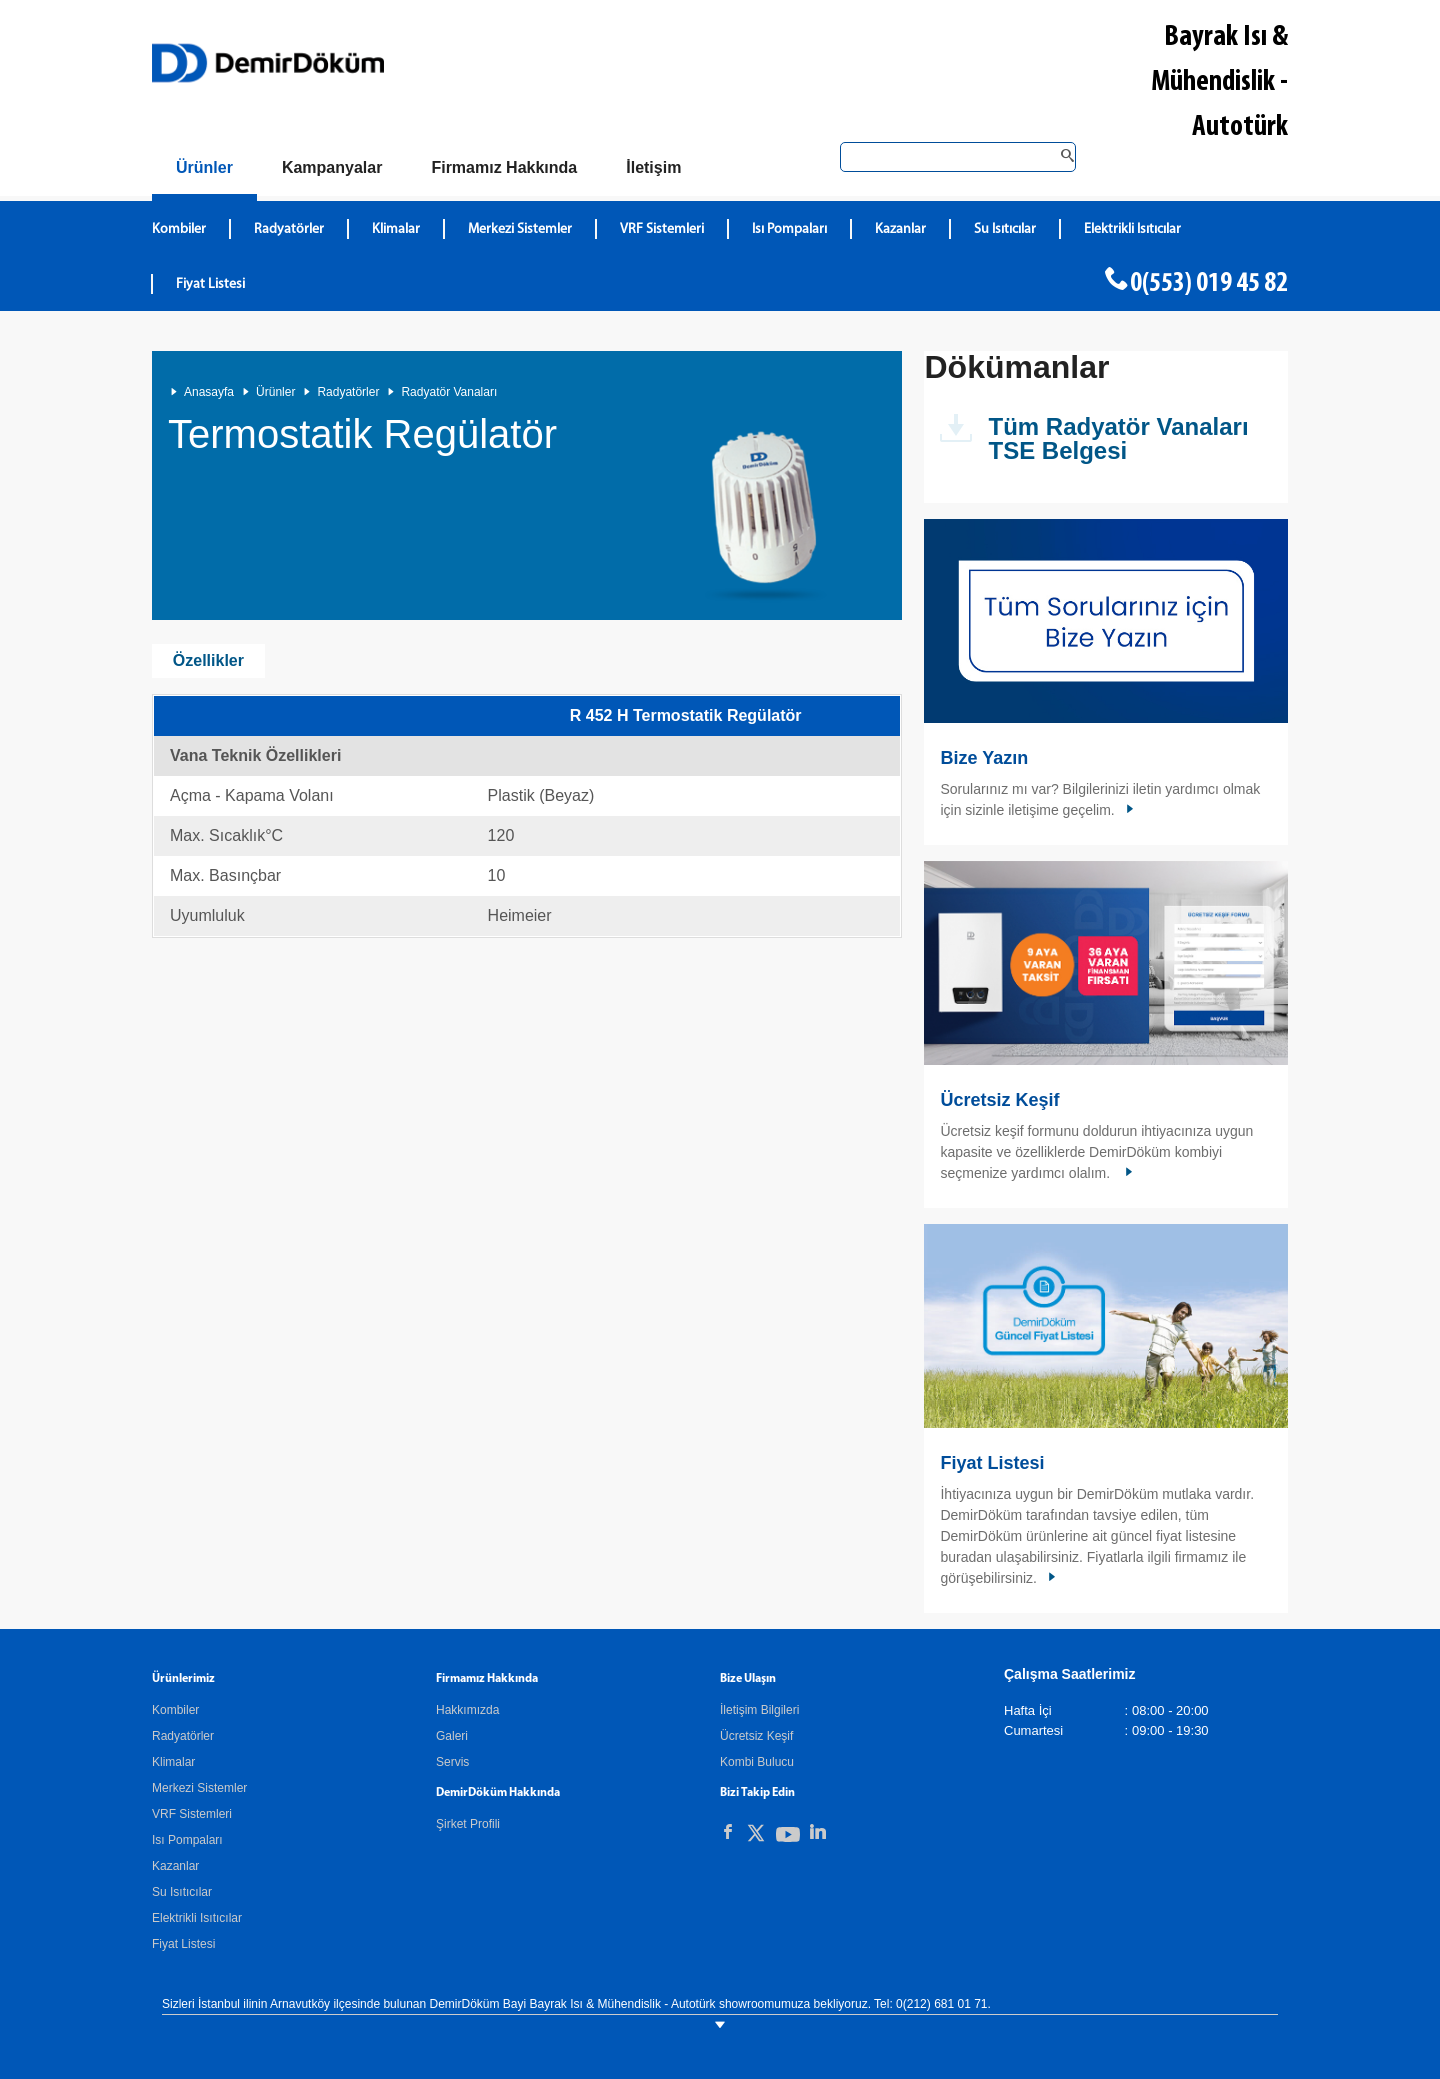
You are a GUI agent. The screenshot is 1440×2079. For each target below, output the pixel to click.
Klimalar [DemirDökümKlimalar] (396, 229)
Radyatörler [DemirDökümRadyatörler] (289, 229)
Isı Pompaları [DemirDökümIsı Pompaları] (789, 229)
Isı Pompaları (187, 1840)
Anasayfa (209, 392)
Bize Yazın (984, 758)
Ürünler (275, 392)
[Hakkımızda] (504, 168)
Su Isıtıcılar (182, 1892)
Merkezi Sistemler (199, 1788)
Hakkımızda (467, 1710)
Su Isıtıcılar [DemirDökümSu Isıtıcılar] (1005, 229)
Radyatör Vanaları (449, 392)
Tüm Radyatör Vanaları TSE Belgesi (1118, 438)
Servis (452, 1762)
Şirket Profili (468, 1824)
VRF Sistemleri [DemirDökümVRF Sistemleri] (662, 229)
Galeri (452, 1736)
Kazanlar (175, 1866)
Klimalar (173, 1762)
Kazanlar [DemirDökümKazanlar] (900, 229)
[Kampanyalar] (332, 168)
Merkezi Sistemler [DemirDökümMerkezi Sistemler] (520, 229)
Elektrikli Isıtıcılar (197, 1918)
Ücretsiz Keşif (999, 1100)
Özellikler (208, 660)
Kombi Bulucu (757, 1762)
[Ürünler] (204, 171)
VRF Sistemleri (192, 1814)
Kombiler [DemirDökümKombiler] (179, 229)
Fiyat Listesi (210, 284)
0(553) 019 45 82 (1209, 284)
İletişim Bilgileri (759, 1710)
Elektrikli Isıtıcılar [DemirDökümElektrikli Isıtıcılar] (1132, 229)
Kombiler (175, 1710)
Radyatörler (348, 392)
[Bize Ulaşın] (653, 168)
